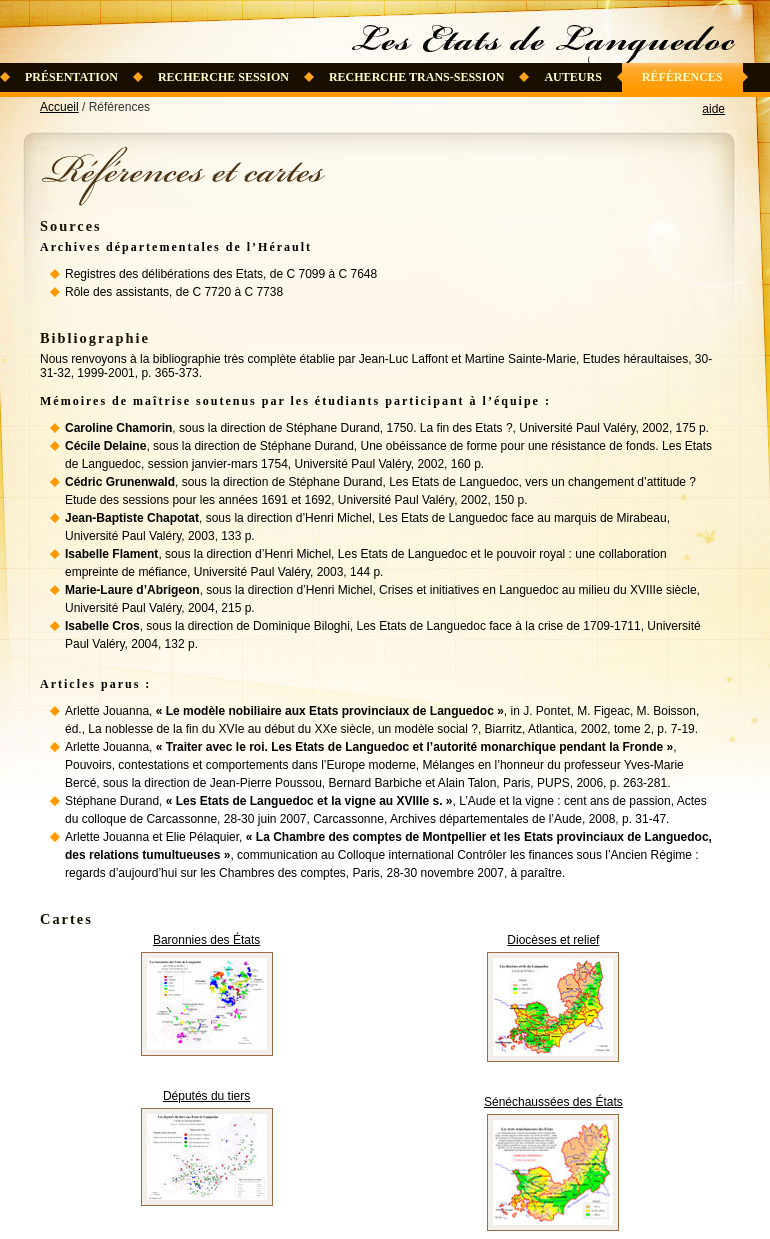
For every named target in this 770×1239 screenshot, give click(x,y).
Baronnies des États (206, 940)
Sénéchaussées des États (553, 1102)
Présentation (71, 77)
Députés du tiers (206, 1096)
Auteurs (572, 77)
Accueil (59, 107)
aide (713, 109)
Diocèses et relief (553, 940)
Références (682, 77)
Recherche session (223, 77)
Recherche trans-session (417, 77)
